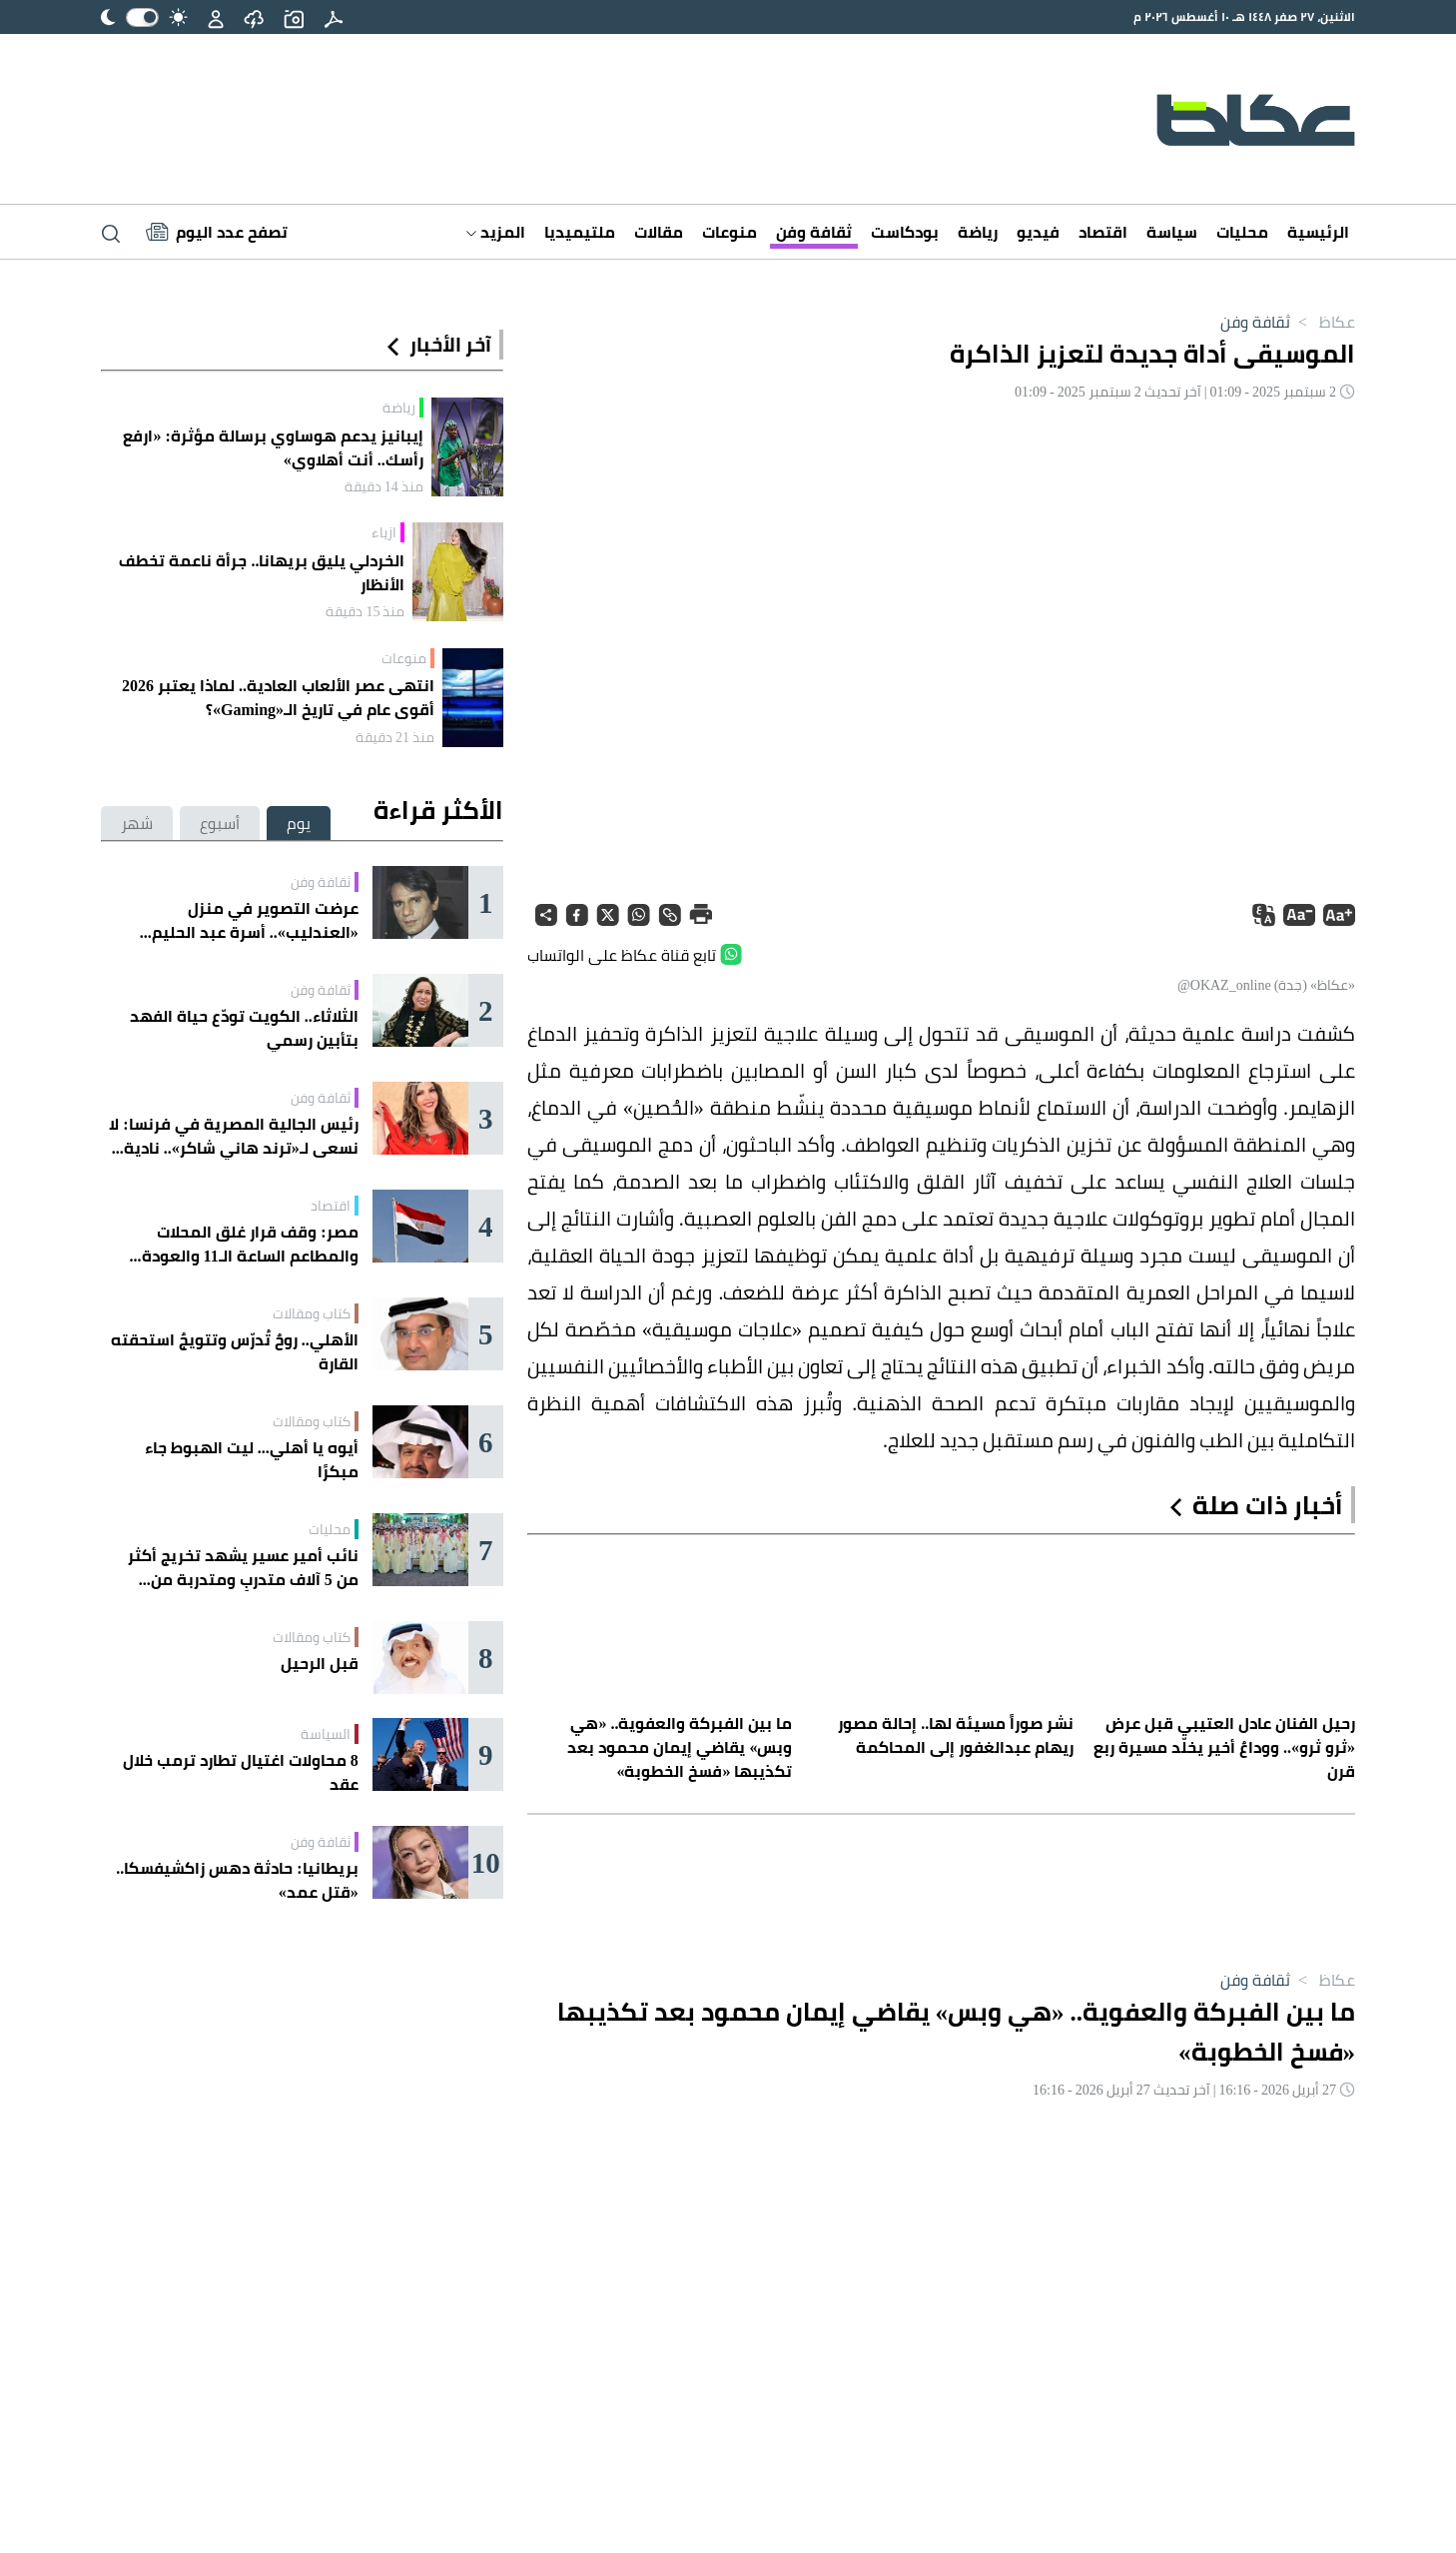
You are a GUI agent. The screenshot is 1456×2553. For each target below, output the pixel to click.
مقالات (658, 232)
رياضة (978, 232)
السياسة (326, 1734)
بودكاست (905, 232)
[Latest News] (217, 232)
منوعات (729, 232)
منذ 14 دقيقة (384, 486)
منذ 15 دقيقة (365, 611)
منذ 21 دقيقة (395, 737)
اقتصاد (1103, 232)
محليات (1242, 232)
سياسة (1171, 232)
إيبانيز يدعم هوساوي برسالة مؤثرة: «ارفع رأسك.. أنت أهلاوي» (272, 447)
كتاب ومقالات (312, 1313)
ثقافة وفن (814, 232)
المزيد (495, 232)
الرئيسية (1318, 232)
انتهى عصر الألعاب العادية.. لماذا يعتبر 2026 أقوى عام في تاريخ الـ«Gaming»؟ (278, 697)
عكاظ (1322, 322)
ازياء (383, 532)
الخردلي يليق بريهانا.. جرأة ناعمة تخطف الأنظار (261, 572)
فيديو (1038, 232)
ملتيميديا (579, 232)
